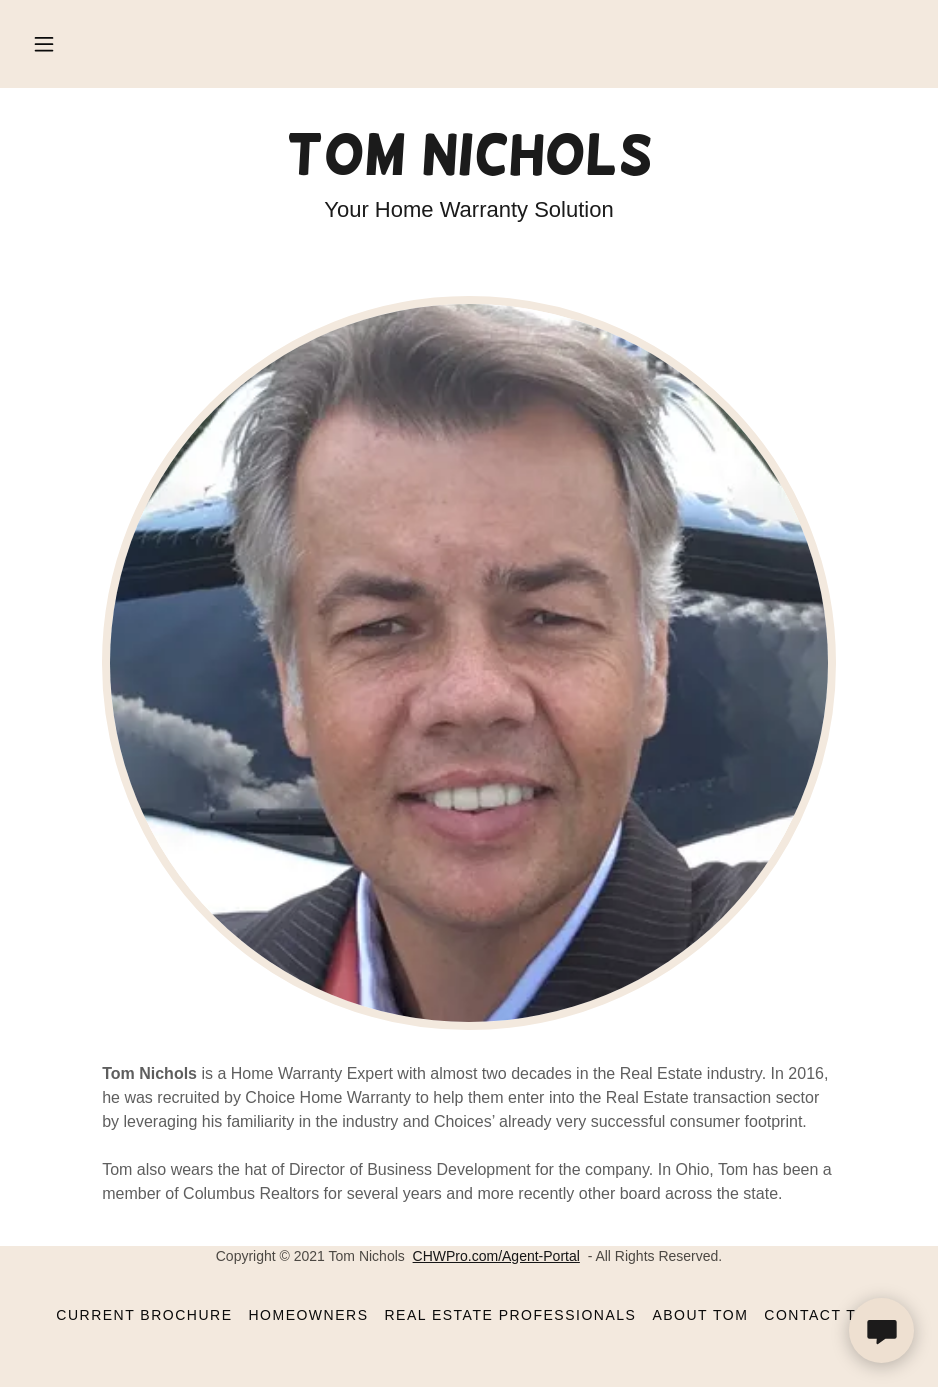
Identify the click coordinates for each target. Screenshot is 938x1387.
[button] (44, 44)
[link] (469, 168)
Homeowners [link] (308, 1315)
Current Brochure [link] (144, 1315)
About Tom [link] (700, 1315)
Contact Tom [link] (822, 1315)
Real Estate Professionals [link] (510, 1315)
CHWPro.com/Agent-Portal (496, 1256)
